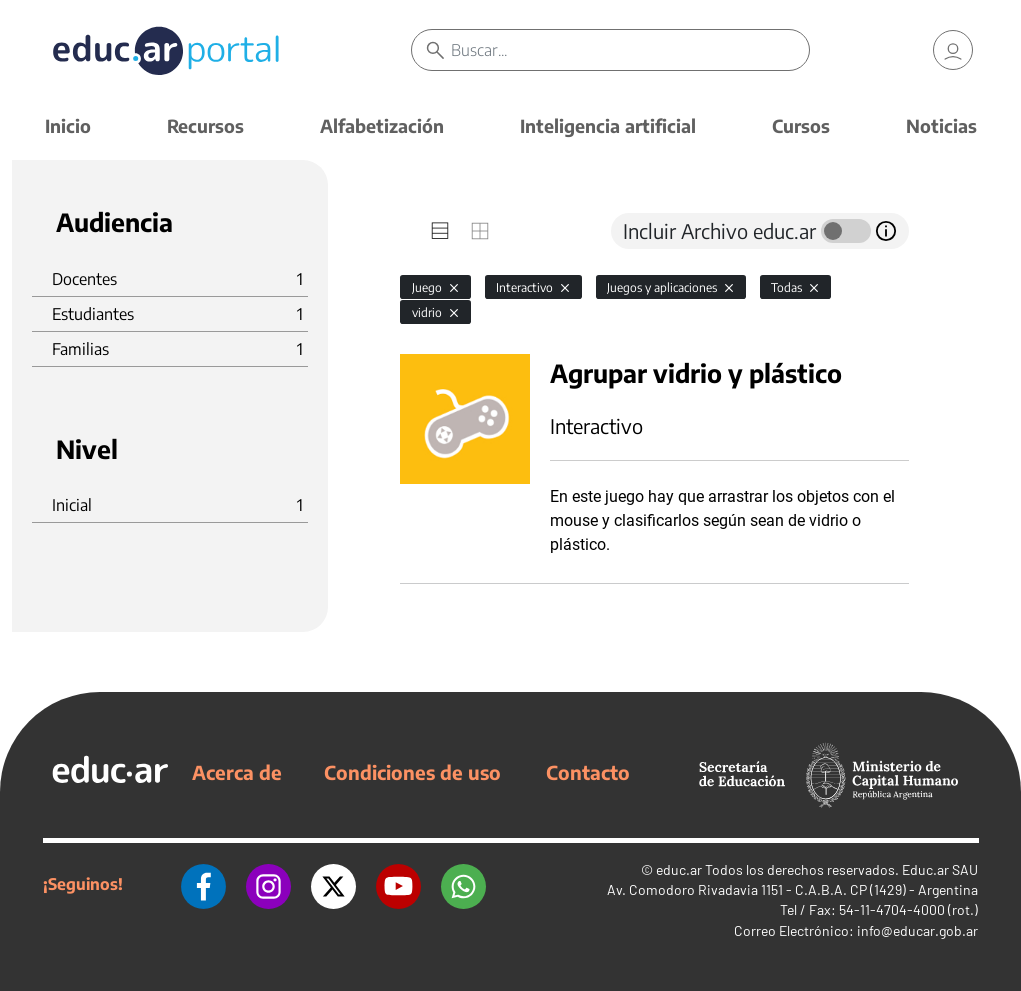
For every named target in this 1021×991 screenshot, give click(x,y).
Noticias (941, 125)
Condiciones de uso (412, 772)
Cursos (801, 125)
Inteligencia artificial (608, 125)
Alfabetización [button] (382, 125)
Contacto (588, 772)
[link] (953, 50)
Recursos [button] (205, 125)
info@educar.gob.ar (917, 930)
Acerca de (237, 772)
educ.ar (679, 869)
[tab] (440, 231)
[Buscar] (629, 50)
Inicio (68, 125)
